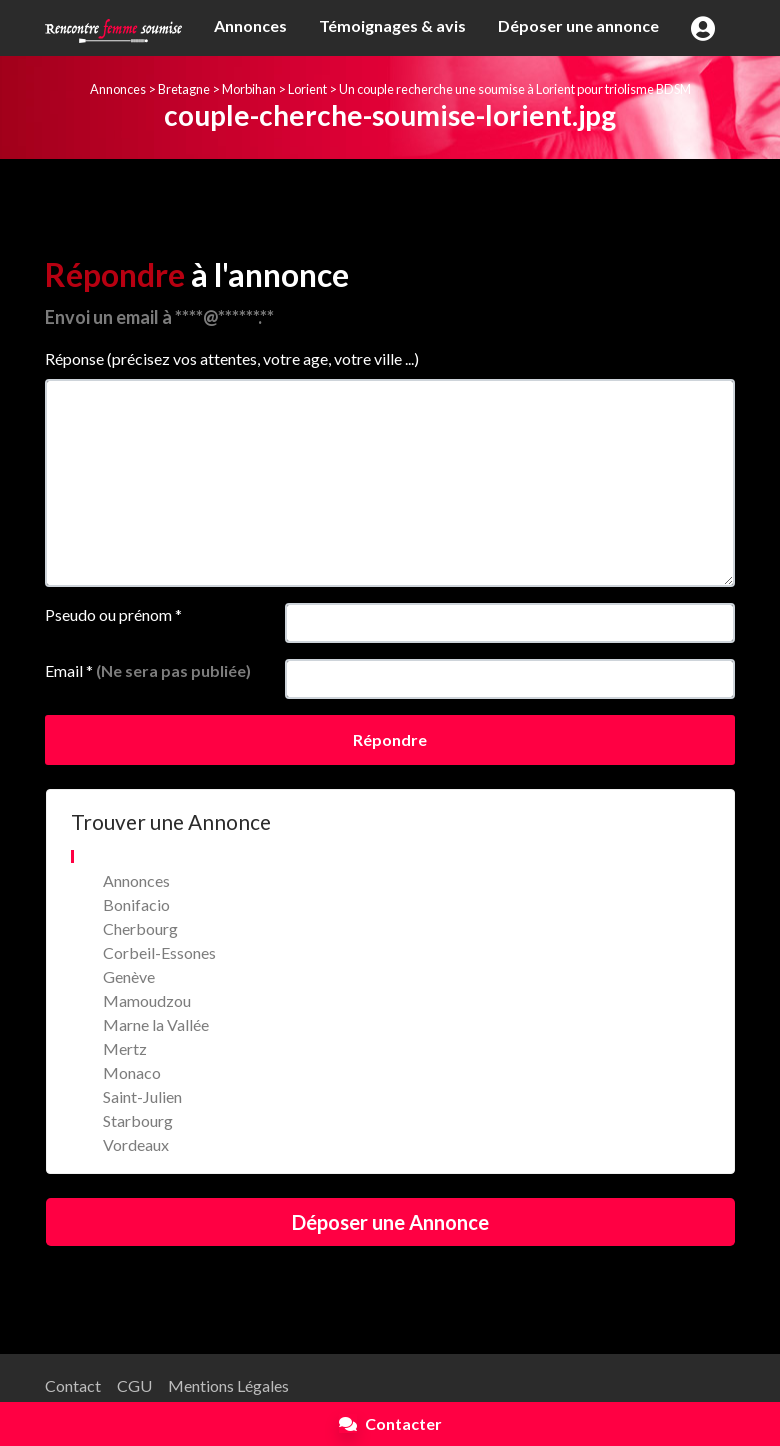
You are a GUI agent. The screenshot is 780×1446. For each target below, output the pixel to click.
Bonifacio (136, 904)
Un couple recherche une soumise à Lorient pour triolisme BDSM (515, 89)
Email (148, 670)
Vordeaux (136, 1144)
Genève (129, 976)
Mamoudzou (147, 1000)
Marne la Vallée (156, 1024)
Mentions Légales (228, 1385)
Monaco (132, 1072)
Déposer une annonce (578, 25)
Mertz (125, 1048)
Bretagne (184, 89)
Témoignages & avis (392, 25)
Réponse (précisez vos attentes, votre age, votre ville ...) (232, 358)
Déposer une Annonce (390, 1222)
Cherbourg (140, 928)
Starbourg (138, 1120)
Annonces (250, 25)
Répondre (390, 739)
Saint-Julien (142, 1096)
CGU (134, 1385)
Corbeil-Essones (159, 952)
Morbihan (249, 89)
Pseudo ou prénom (113, 614)
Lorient (307, 89)
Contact (73, 1385)
